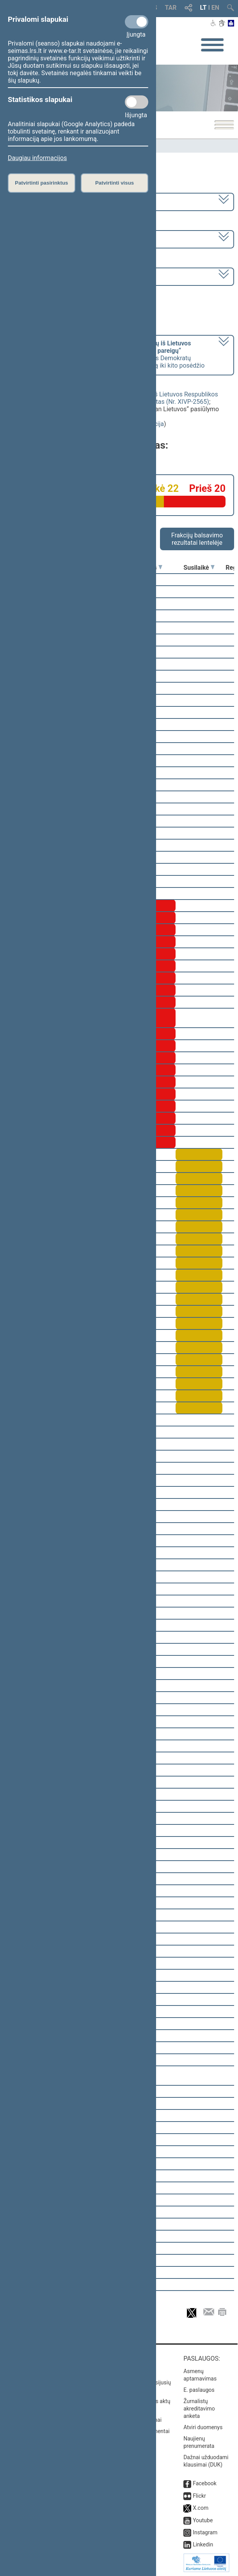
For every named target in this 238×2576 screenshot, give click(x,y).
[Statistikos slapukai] (136, 102)
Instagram (205, 2532)
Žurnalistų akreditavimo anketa (199, 2408)
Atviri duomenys (202, 2427)
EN (215, 7)
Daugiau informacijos (37, 158)
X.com (200, 2508)
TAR (171, 7)
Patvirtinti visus (114, 183)
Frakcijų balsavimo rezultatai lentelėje (197, 539)
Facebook (205, 2483)
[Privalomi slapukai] (136, 21)
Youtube (203, 2520)
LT (203, 7)
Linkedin (203, 2544)
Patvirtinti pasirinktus (41, 183)
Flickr (199, 2496)
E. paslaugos (199, 2390)
